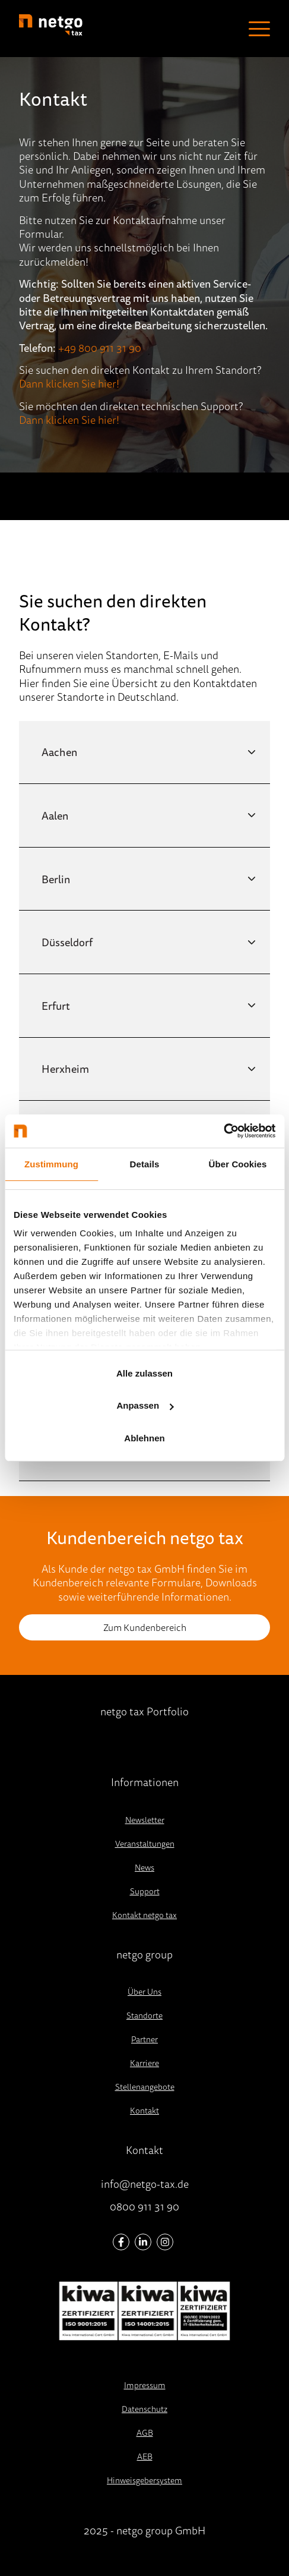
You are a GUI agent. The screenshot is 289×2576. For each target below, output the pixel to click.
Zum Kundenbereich (144, 1627)
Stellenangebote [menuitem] (144, 2086)
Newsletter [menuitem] (144, 1819)
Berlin (56, 879)
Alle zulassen (144, 1373)
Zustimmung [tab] (51, 1163)
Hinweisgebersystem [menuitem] (144, 2480)
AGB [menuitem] (144, 2432)
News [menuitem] (144, 1867)
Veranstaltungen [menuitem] (144, 1843)
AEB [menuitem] (145, 2456)
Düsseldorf (67, 942)
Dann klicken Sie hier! (69, 383)
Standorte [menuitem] (144, 2015)
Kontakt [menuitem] (144, 2110)
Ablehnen (144, 1438)
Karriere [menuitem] (144, 2063)
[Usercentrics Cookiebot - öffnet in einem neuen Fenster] (223, 1131)
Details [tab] (145, 1163)
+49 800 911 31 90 (99, 347)
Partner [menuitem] (144, 2039)
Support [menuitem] (145, 1891)
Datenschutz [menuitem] (144, 2409)
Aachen (59, 752)
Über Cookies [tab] (238, 1163)
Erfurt (56, 1005)
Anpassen (144, 1405)
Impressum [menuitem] (145, 2385)
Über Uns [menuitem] (144, 1991)
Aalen (55, 815)
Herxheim (65, 1068)
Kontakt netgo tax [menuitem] (144, 1915)
